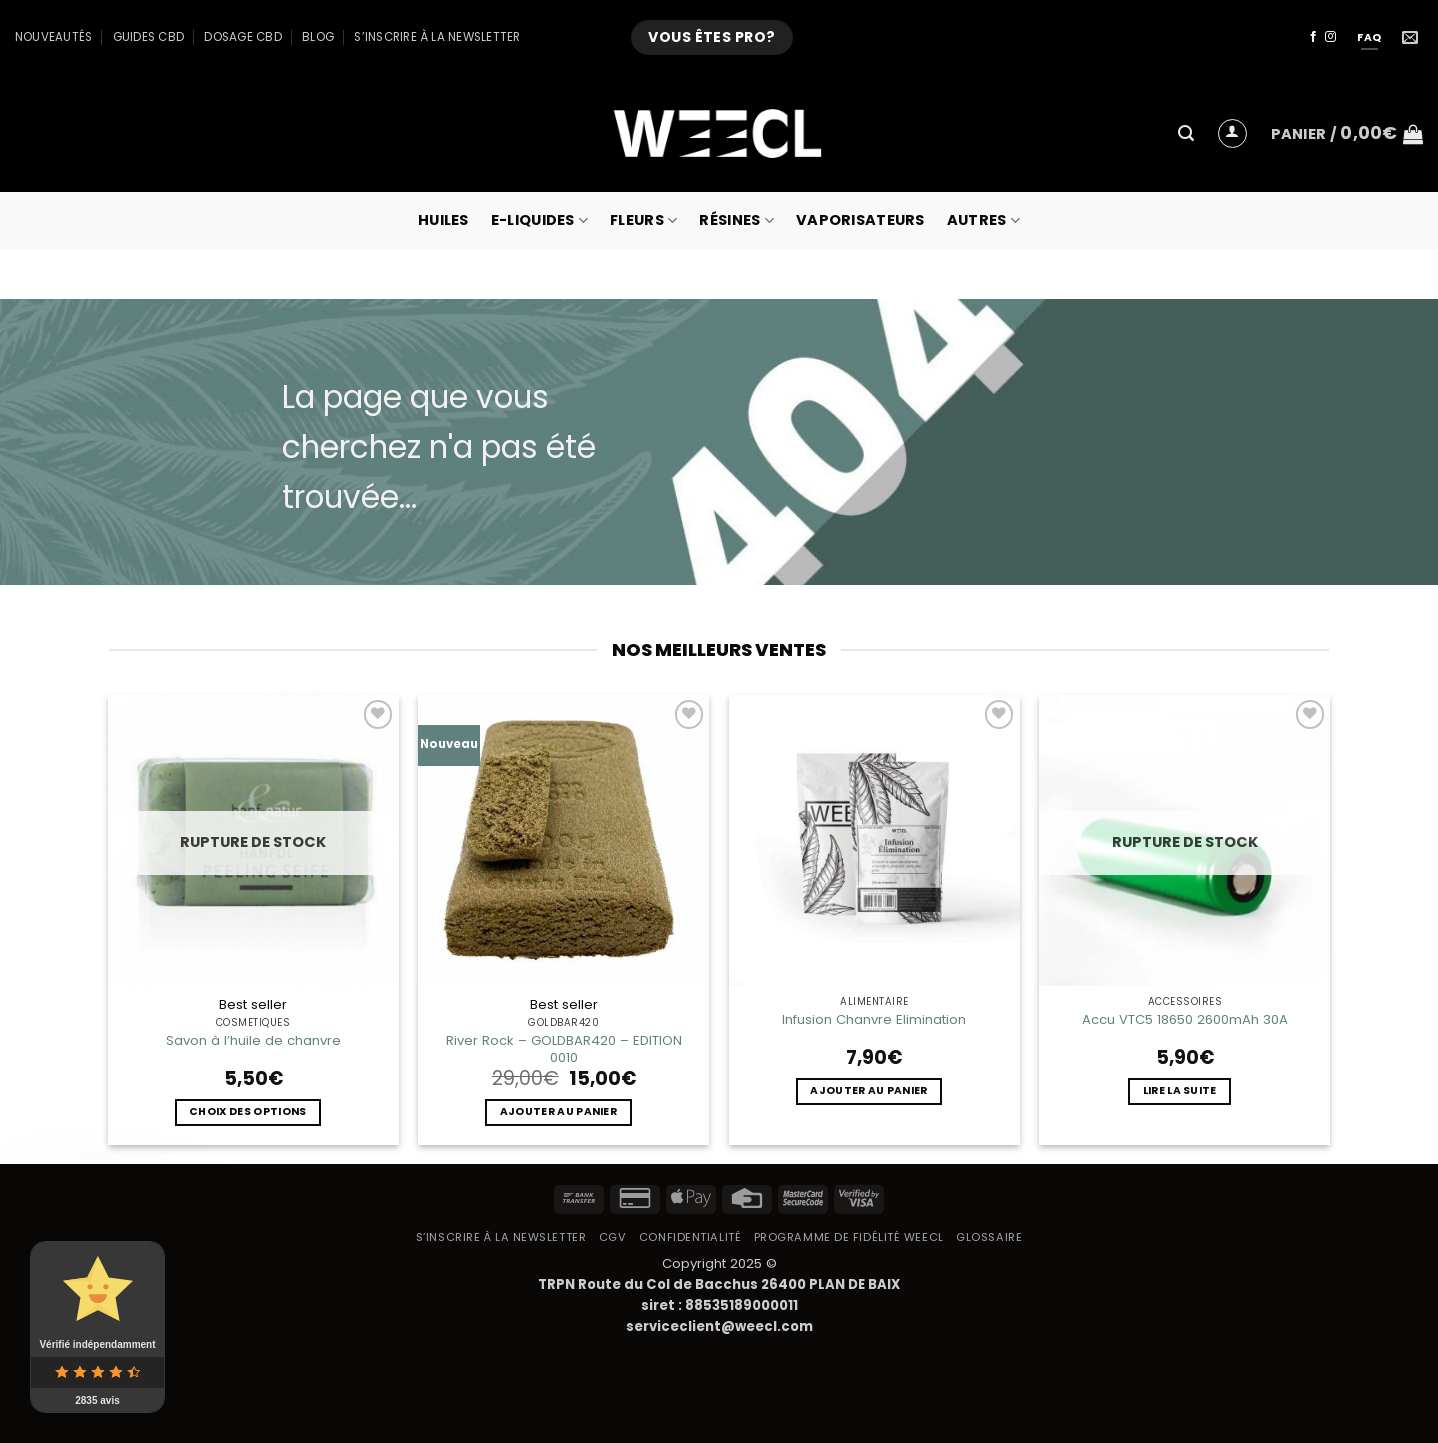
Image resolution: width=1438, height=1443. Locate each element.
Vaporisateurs (860, 220)
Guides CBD (148, 37)
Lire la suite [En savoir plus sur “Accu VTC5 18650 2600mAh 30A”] (1180, 1090)
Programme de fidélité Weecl (849, 1237)
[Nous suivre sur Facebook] (1313, 37)
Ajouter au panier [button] (558, 1111)
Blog (318, 37)
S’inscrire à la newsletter (437, 37)
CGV (613, 1237)
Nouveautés (53, 37)
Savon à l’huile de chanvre (253, 1040)
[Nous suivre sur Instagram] (1330, 37)
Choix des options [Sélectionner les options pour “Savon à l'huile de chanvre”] (247, 1111)
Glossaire (989, 1237)
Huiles (443, 220)
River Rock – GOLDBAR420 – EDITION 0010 (564, 1049)
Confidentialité (690, 1237)
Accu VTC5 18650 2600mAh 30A (1185, 1019)
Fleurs (643, 220)
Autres (983, 220)
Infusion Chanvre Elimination (874, 1019)
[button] (1186, 133)
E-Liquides (539, 220)
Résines (736, 220)
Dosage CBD (242, 37)
